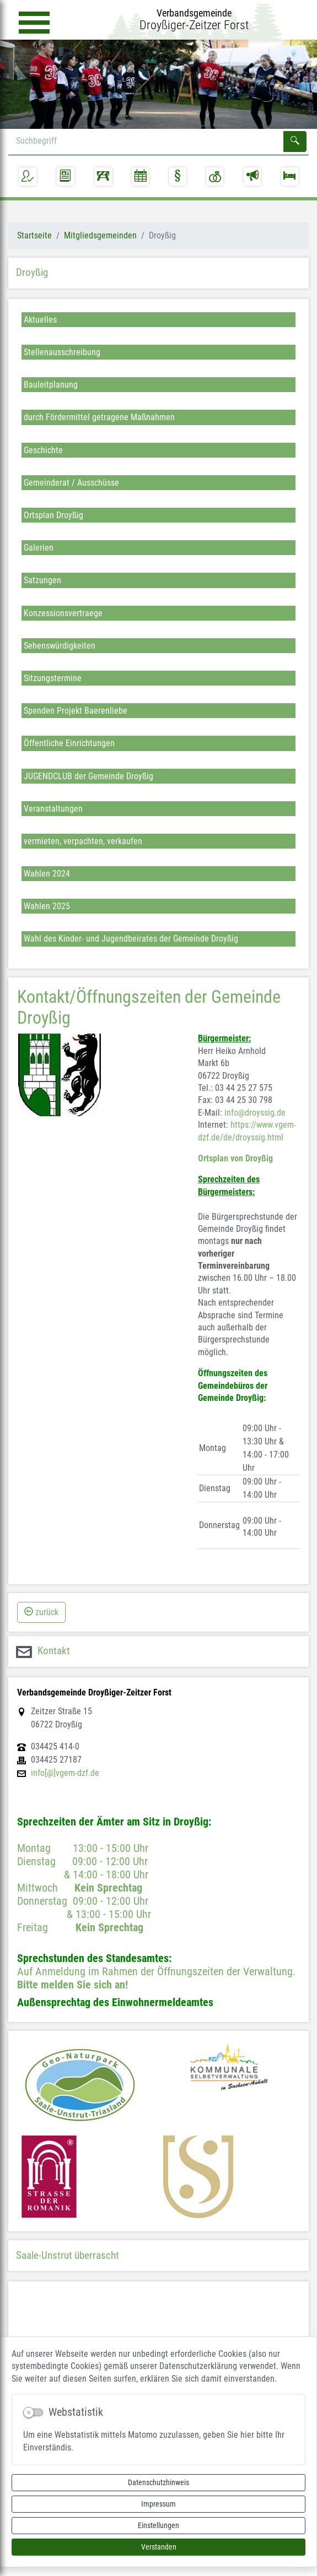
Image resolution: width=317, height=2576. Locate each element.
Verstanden (158, 2546)
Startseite (34, 235)
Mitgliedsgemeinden (100, 235)
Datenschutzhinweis (158, 2482)
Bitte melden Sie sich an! (72, 1984)
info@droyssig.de (255, 1112)
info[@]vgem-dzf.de (65, 1773)
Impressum (158, 2503)
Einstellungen (158, 2525)
